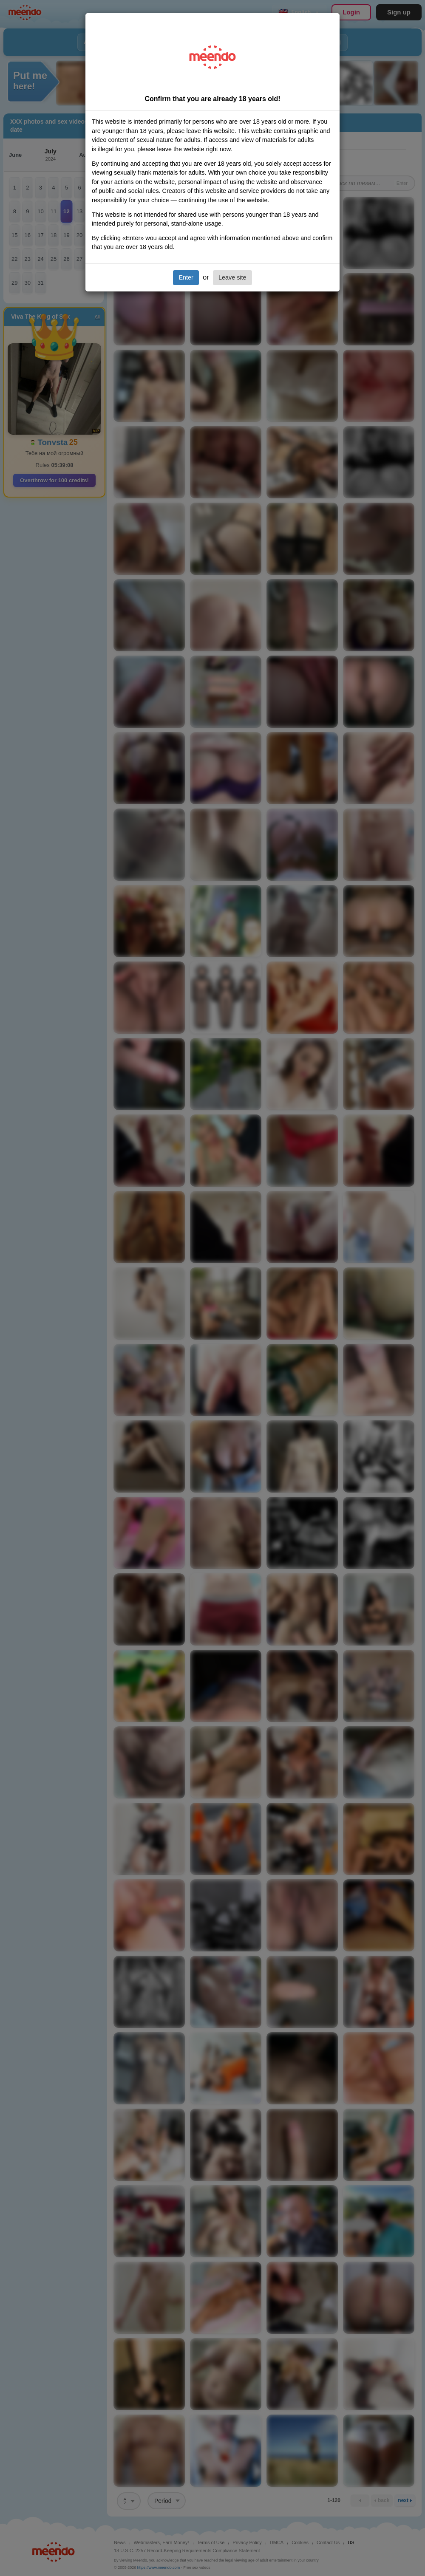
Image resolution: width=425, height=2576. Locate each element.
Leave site (232, 277)
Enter (185, 277)
